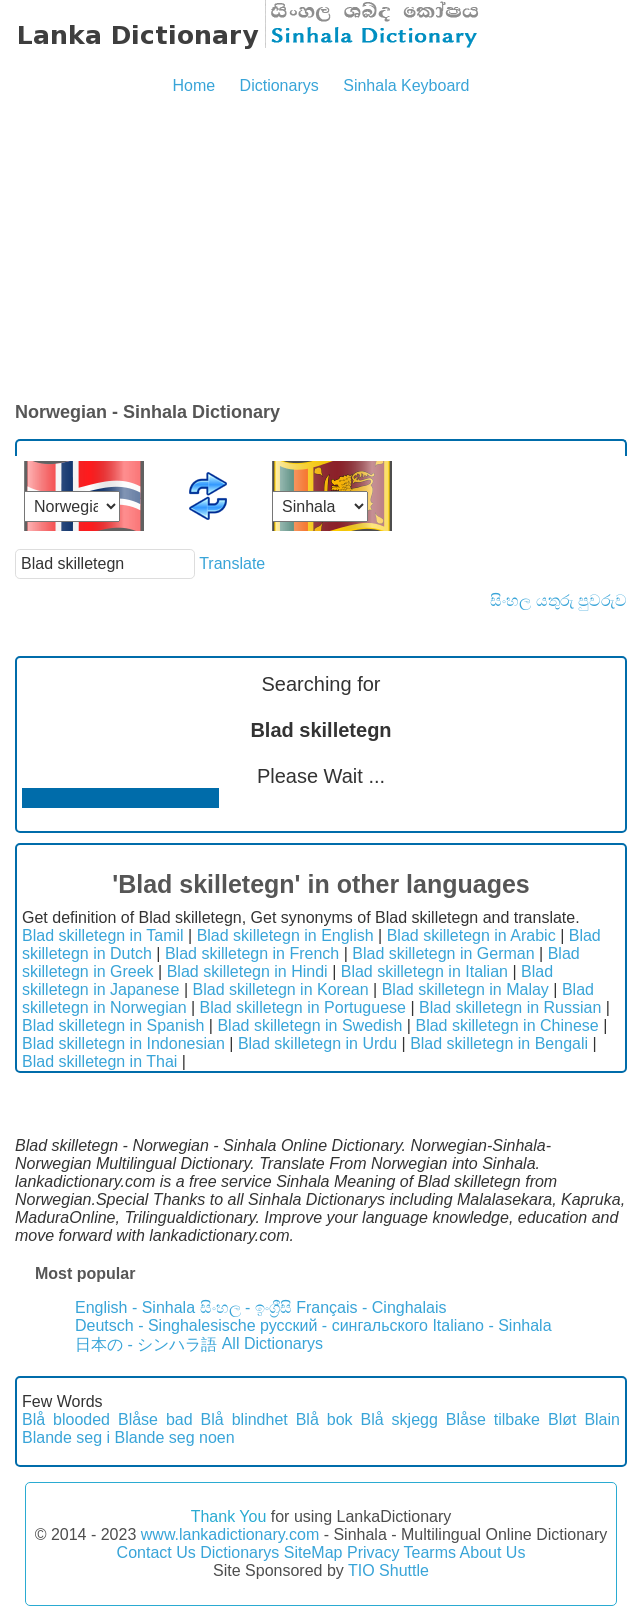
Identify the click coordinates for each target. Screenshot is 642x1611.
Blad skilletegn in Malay (465, 989)
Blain (602, 1419)
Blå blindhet (244, 1419)
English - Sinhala (135, 1307)
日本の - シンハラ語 (146, 1344)
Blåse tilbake (493, 1419)
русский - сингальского (344, 1325)
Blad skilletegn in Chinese (506, 1025)
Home (193, 85)
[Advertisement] (321, 250)
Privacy (373, 1552)
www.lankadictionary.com (230, 1534)
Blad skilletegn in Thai (99, 1061)
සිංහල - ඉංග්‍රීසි (246, 1307)
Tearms (430, 1552)
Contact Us (156, 1552)
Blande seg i (66, 1437)
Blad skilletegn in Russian (510, 1007)
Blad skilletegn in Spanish (113, 1025)
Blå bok (324, 1419)
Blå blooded (66, 1419)
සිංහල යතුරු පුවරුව (558, 600)
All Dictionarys (272, 1343)
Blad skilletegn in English (285, 935)
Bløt (562, 1419)
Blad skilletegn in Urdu (317, 1043)
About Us (493, 1552)
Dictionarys (279, 85)
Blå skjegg (399, 1419)
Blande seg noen (175, 1437)
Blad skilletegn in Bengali (499, 1043)
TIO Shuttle (388, 1570)
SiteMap (313, 1552)
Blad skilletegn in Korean (281, 989)
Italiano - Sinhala (491, 1325)
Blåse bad (155, 1419)
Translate (232, 563)
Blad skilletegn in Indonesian (123, 1043)
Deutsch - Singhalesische (165, 1325)
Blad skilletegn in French (252, 953)
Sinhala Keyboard (406, 85)
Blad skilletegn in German (443, 953)
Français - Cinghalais (371, 1307)
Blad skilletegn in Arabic (471, 935)
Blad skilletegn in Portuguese (303, 1007)
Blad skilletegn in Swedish (309, 1025)
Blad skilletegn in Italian (424, 971)
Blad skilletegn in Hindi (247, 971)
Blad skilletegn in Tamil (103, 935)
